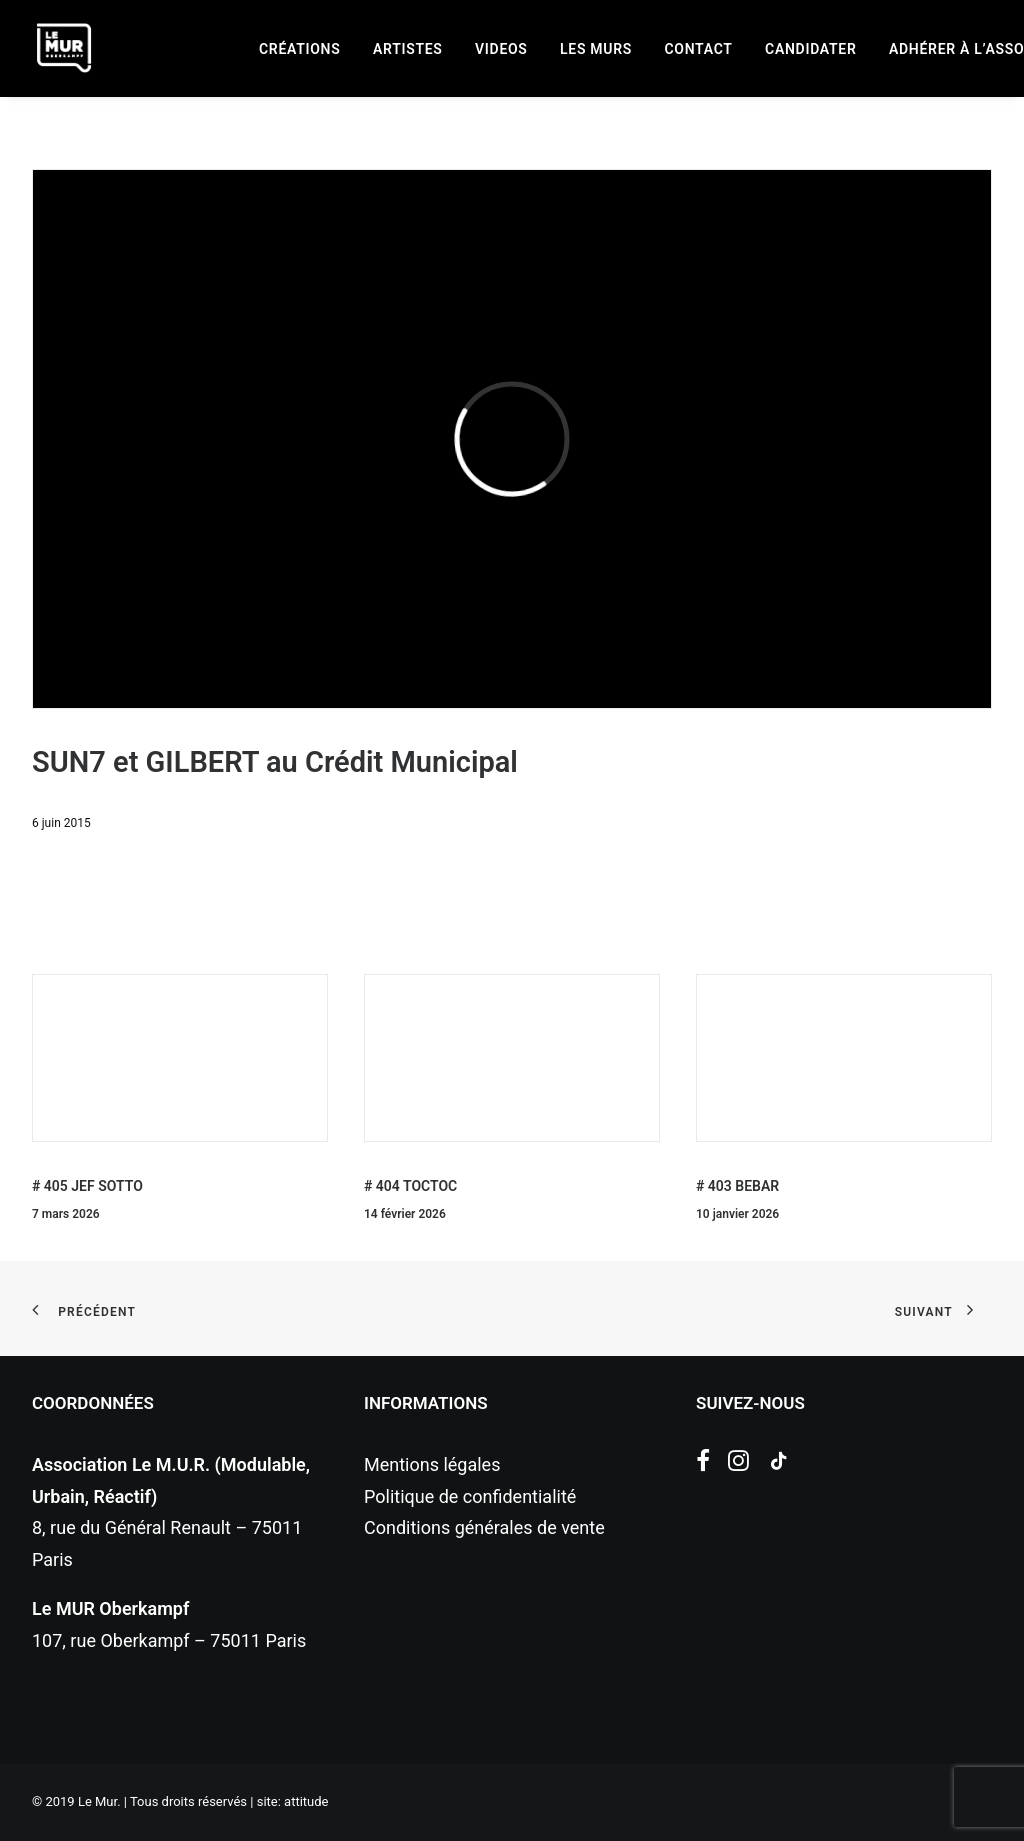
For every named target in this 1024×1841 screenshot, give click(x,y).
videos (501, 49)
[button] (703, 1464)
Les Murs (596, 49)
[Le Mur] (64, 48)
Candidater (810, 49)
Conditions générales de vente (484, 1527)
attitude (306, 1801)
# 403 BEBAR (737, 1186)
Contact (699, 49)
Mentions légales (432, 1464)
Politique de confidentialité (470, 1496)
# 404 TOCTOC (410, 1186)
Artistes (408, 49)
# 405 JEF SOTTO (87, 1186)
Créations (299, 49)
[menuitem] (299, 49)
